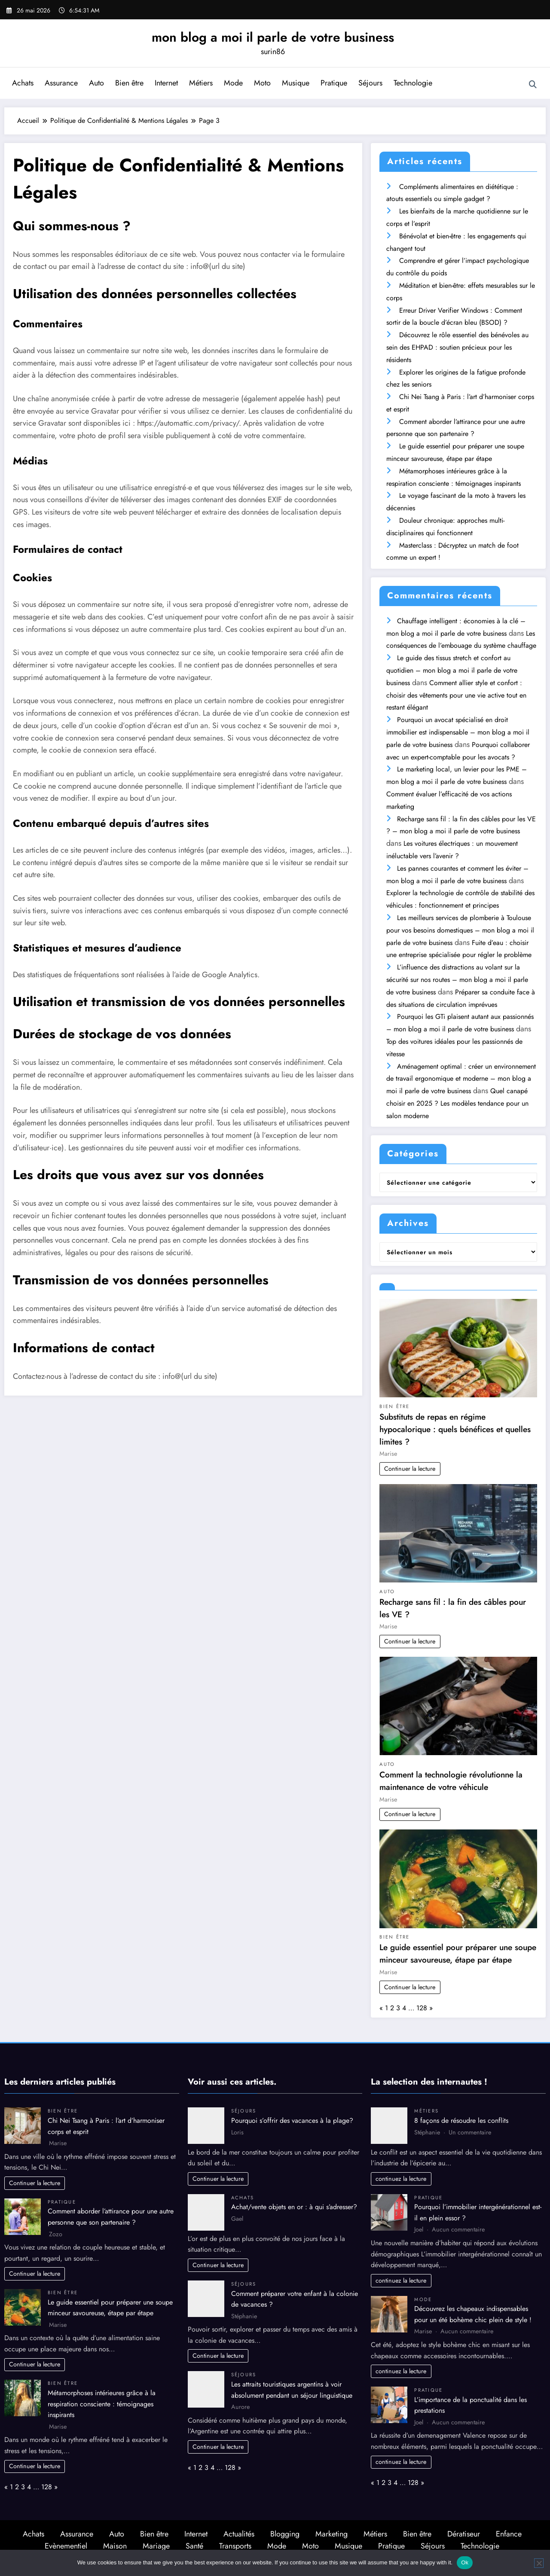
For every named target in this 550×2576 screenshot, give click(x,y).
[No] (539, 2563)
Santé (194, 2546)
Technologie (413, 82)
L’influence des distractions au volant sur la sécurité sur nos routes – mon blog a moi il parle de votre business (457, 979)
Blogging (284, 2533)
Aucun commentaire (458, 2229)
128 (421, 2008)
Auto (96, 82)
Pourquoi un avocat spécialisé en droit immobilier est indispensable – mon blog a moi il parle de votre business (457, 732)
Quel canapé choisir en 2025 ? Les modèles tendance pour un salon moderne (457, 1103)
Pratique (334, 82)
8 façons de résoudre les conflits (461, 2120)
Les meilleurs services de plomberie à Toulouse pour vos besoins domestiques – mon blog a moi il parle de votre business (460, 930)
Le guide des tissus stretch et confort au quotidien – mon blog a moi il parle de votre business (451, 670)
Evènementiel (66, 2546)
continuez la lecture (401, 2178)
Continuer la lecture (409, 1468)
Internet (166, 82)
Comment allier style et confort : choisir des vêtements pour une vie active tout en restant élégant (456, 695)
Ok (464, 2562)
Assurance (61, 82)
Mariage (156, 2546)
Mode (233, 82)
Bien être (129, 82)
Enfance (509, 2533)
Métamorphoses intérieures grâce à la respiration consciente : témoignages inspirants (102, 2404)
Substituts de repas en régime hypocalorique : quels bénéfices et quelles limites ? (455, 1429)
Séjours (370, 82)
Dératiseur (463, 2533)
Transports (235, 2546)
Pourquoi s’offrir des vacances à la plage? (292, 2120)
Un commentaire (470, 2132)
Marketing (331, 2533)
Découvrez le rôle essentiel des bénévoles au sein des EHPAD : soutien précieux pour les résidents (457, 347)
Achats (23, 82)
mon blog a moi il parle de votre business (273, 37)
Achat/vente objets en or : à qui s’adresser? (294, 2207)
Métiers (201, 82)
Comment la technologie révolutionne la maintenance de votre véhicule (450, 1780)
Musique (295, 82)
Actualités (238, 2533)
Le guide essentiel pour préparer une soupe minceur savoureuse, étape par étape (457, 1953)
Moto (262, 82)
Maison (115, 2546)
